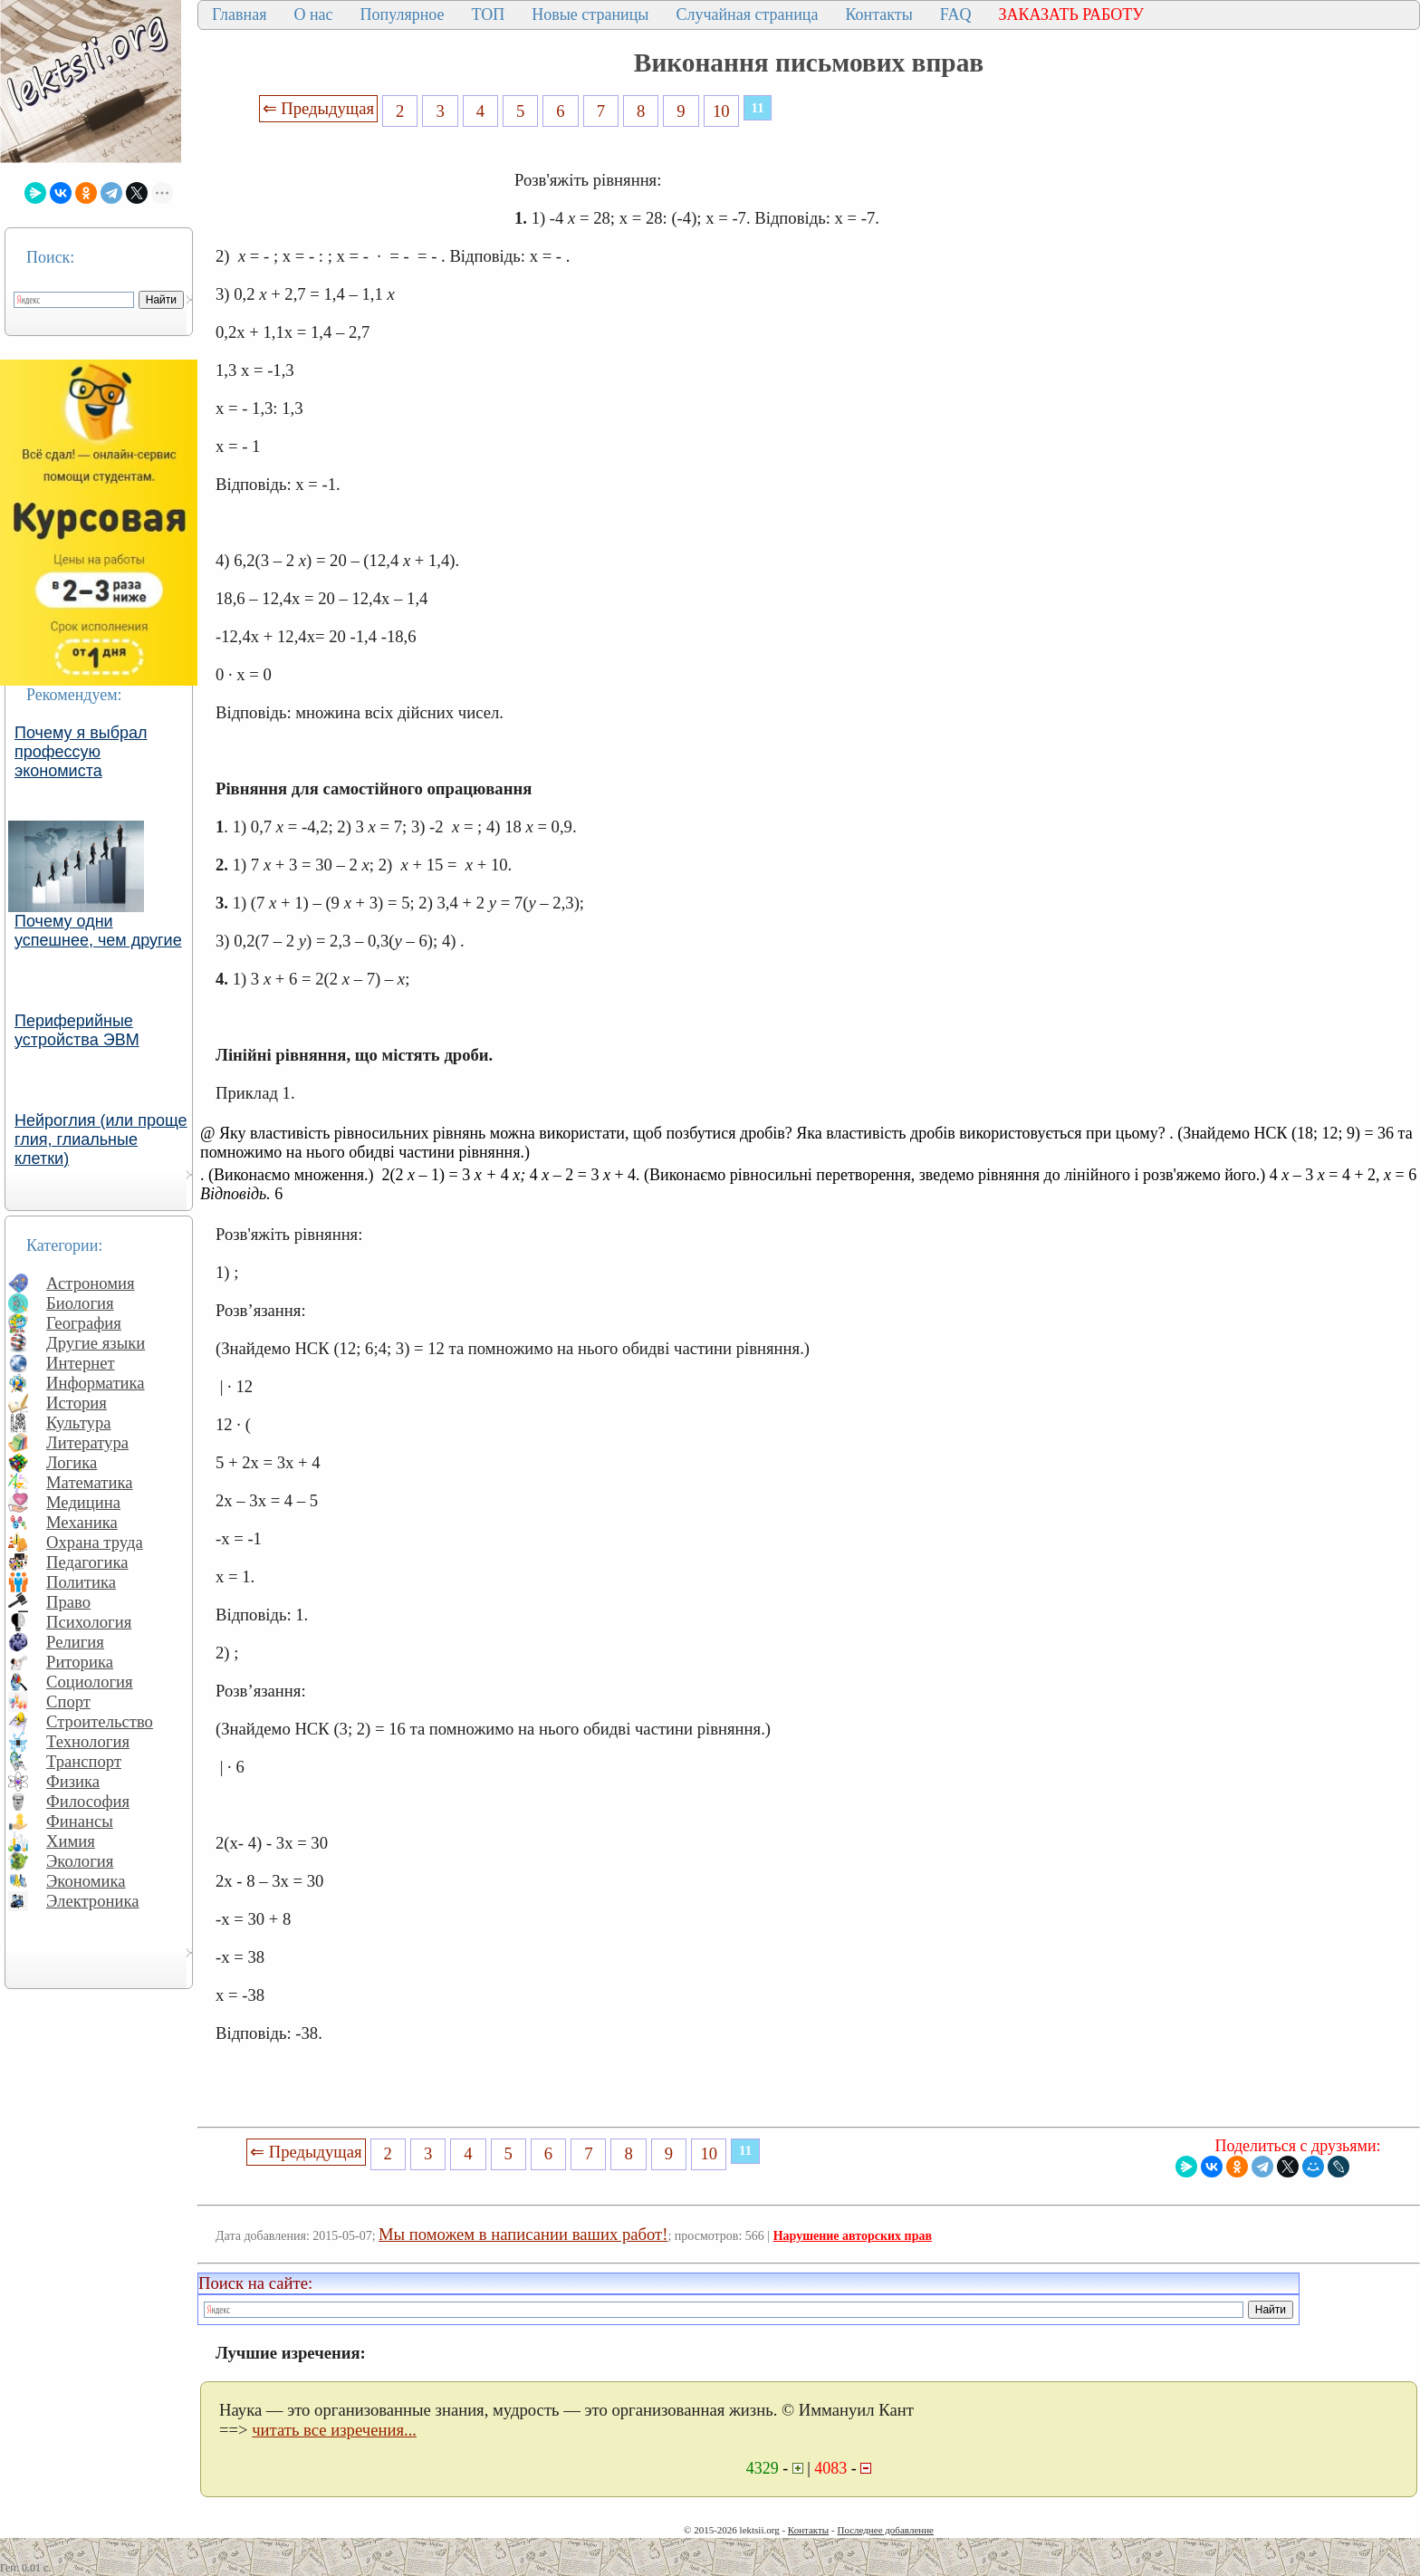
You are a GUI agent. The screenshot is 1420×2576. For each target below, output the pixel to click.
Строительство (99, 1721)
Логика (71, 1462)
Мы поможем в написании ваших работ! (523, 2234)
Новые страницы (590, 14)
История (76, 1402)
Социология (89, 1681)
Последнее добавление (885, 2529)
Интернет (80, 1362)
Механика (82, 1522)
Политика (81, 1581)
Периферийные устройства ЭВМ (76, 1030)
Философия (88, 1801)
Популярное (402, 14)
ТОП (488, 14)
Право (68, 1601)
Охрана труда (94, 1542)
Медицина (83, 1502)
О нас (312, 14)
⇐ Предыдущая (319, 108)
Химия (70, 1840)
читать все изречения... (334, 2429)
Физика (73, 1781)
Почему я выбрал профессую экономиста (81, 752)
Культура (78, 1422)
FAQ (956, 14)
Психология (88, 1621)
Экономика (86, 1880)
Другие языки (95, 1342)
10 (721, 110)
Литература (87, 1442)
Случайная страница (747, 14)
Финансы (79, 1821)
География (83, 1322)
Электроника (92, 1900)
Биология (80, 1302)
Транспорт (83, 1761)
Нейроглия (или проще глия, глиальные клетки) (100, 1139)
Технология (88, 1741)
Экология (79, 1860)
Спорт (68, 1701)
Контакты (878, 14)
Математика (89, 1482)
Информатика (95, 1382)
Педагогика (87, 1562)
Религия (75, 1641)
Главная (239, 14)
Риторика (79, 1661)
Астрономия (90, 1283)
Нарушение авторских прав (852, 2236)
